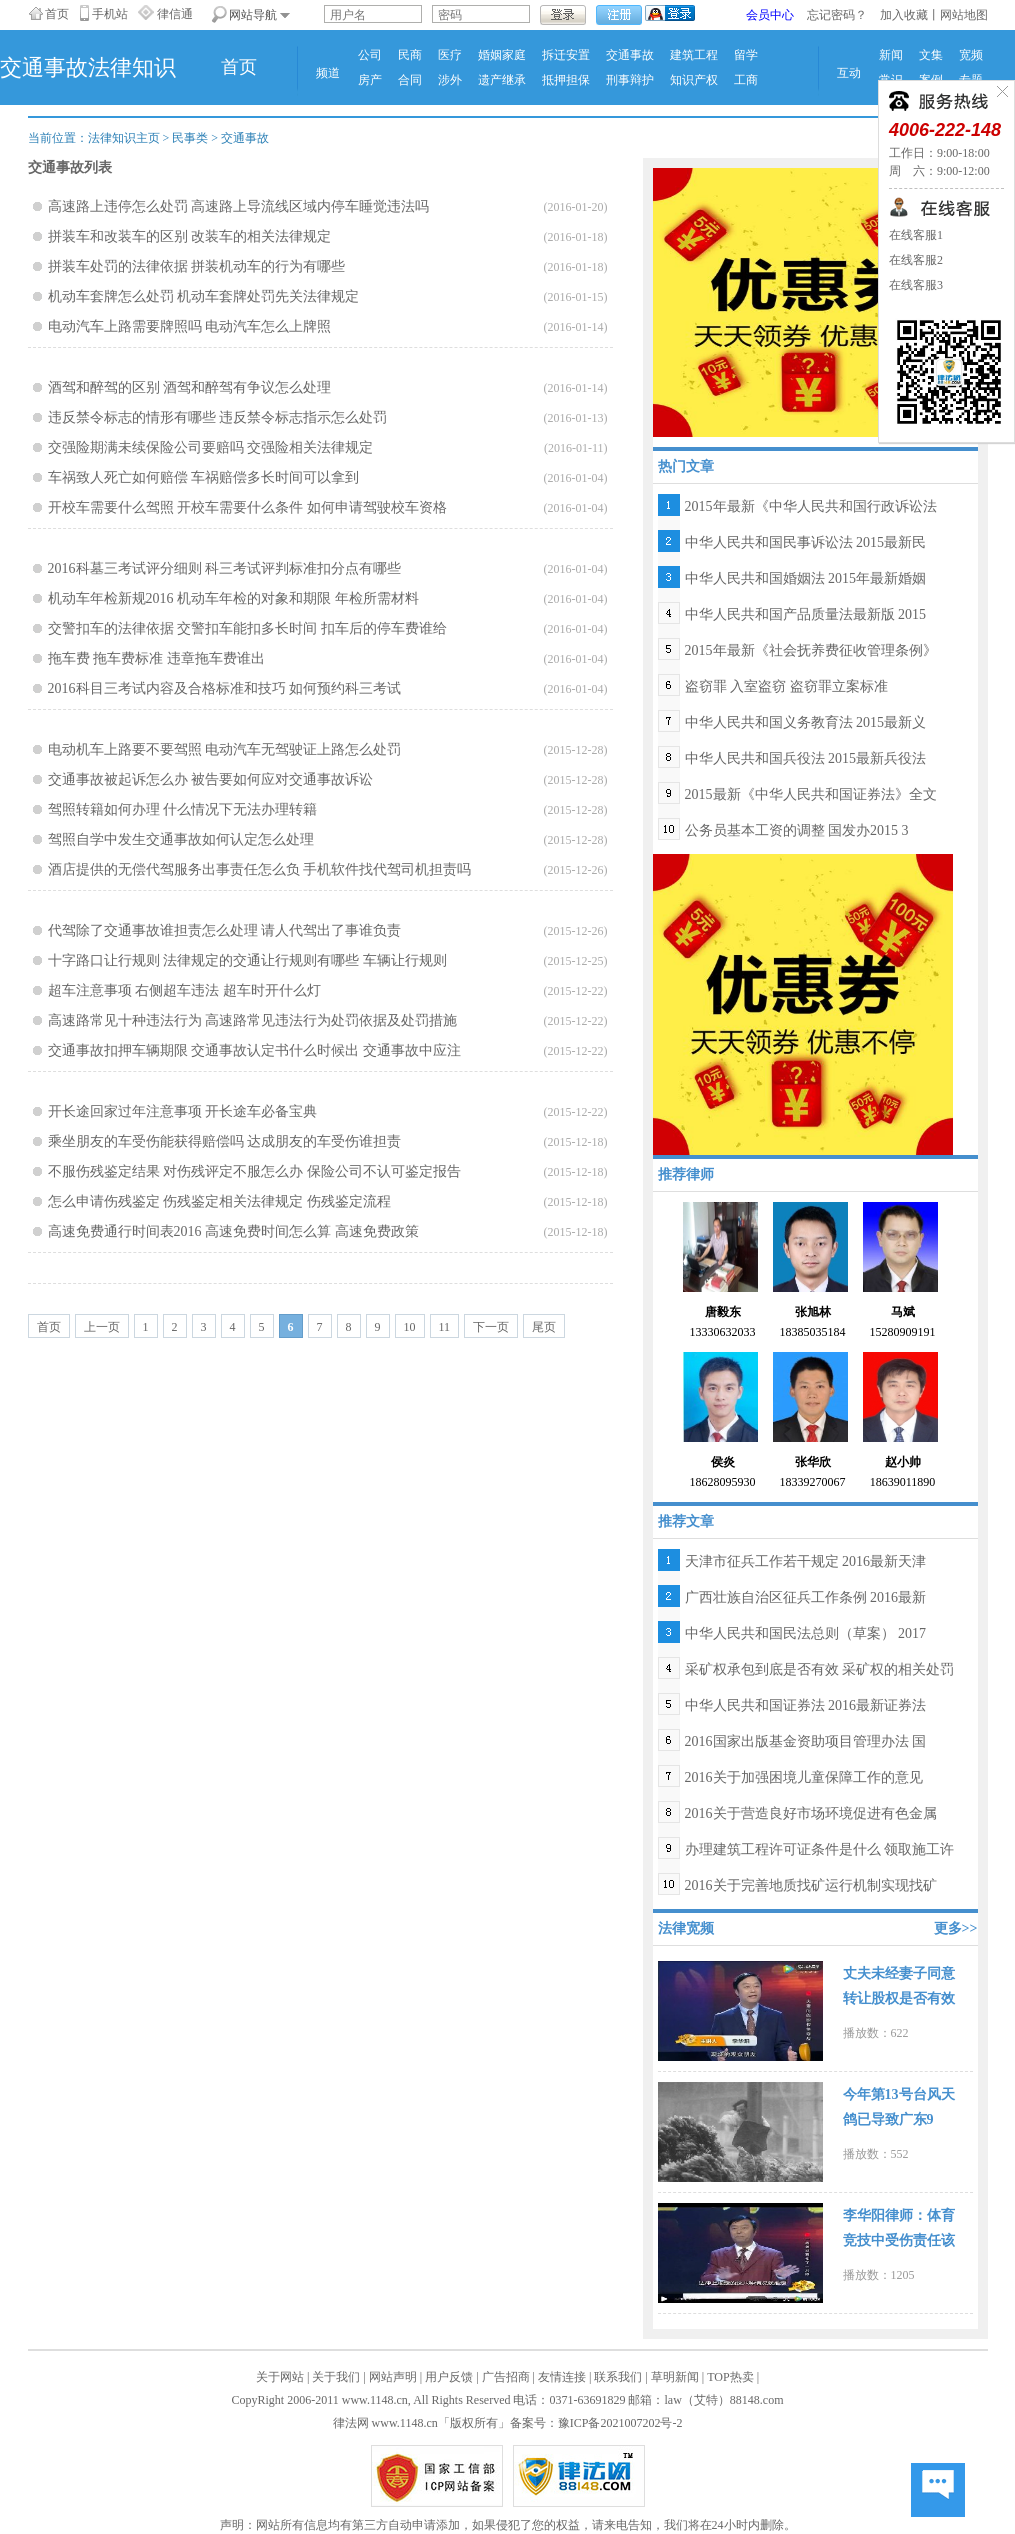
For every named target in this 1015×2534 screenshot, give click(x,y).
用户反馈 (449, 2377)
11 (445, 1327)
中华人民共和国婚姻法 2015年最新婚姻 (806, 578)
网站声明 (393, 2377)
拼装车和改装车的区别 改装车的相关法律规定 (190, 236)
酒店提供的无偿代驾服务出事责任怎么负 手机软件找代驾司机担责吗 (260, 869)
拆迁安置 (566, 55)
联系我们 (618, 2377)
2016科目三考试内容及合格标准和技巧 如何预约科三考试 (225, 688)
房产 (370, 80)
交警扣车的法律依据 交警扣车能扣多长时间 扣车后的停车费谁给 (247, 628)
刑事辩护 (630, 80)
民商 (410, 55)
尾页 (544, 1327)
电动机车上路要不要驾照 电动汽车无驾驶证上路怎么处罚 (225, 749)
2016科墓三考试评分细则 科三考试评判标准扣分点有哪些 (225, 568)
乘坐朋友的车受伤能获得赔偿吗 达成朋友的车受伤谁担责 (225, 1141)
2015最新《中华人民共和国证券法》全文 (811, 794)
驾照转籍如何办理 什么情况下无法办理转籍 (183, 809)
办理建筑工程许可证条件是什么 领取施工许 (820, 1849)
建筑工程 (694, 55)
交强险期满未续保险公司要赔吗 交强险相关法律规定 (211, 447)
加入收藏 (904, 15)
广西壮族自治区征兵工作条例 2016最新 (806, 1597)
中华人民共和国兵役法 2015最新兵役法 (806, 758)
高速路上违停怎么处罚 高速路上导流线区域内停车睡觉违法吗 (239, 206)
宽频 (971, 55)
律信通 (175, 14)
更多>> (956, 1928)
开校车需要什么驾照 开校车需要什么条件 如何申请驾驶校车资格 (247, 507)
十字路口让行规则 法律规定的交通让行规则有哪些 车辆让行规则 (247, 960)
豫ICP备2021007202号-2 (620, 2423)
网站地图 (964, 15)
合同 (410, 80)
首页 (57, 14)
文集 (931, 55)
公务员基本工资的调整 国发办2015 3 (797, 830)
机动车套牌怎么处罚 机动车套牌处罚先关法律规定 (204, 296)
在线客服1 (916, 235)
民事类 (190, 138)
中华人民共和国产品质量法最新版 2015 (806, 614)
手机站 (110, 14)
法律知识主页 (124, 138)
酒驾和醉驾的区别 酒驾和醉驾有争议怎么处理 (190, 387)
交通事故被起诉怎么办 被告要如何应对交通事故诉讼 (211, 779)
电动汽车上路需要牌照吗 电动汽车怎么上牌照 (190, 326)
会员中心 (770, 15)
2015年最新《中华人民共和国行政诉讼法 (811, 506)
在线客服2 (916, 260)
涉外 (450, 80)
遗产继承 (502, 80)
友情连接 (562, 2377)
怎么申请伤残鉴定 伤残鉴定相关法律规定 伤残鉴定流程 (219, 1201)
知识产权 (694, 80)
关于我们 (336, 2377)
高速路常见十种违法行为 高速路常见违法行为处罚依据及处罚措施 (253, 1020)
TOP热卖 (730, 2377)
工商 (746, 80)
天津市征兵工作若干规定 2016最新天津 (806, 1561)
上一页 (102, 1327)
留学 (746, 55)
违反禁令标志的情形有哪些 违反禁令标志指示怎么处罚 (218, 417)
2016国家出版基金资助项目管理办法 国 (806, 1741)
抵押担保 (566, 80)
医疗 (450, 55)
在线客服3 (916, 285)
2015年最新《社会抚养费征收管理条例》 (811, 650)
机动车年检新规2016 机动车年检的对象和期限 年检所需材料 (233, 598)
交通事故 (630, 55)
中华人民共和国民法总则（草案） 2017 (806, 1633)
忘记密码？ (837, 15)
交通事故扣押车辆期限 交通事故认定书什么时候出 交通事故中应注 (254, 1050)
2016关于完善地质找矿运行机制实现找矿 (811, 1885)
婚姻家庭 (502, 55)
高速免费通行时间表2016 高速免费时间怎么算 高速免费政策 (233, 1231)
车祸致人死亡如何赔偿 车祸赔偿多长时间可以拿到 (204, 477)
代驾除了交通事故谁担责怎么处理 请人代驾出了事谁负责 (225, 930)
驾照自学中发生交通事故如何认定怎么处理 (181, 839)
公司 (370, 55)
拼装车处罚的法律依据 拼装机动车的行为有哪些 (197, 266)
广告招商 (506, 2377)
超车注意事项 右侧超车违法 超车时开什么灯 (184, 990)
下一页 (491, 1327)
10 (410, 1327)
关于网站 (280, 2377)
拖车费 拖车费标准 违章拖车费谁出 (156, 658)
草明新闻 (675, 2377)
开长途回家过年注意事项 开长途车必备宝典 (183, 1111)
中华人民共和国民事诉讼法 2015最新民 (806, 542)
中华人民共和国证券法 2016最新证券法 (806, 1705)
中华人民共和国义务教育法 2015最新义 (806, 722)
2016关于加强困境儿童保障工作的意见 (804, 1777)
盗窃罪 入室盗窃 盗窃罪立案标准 (786, 686)
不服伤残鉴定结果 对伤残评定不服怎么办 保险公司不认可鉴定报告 (254, 1171)
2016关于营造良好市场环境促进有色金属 (811, 1813)
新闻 (891, 55)
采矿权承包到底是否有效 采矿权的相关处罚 (820, 1669)
